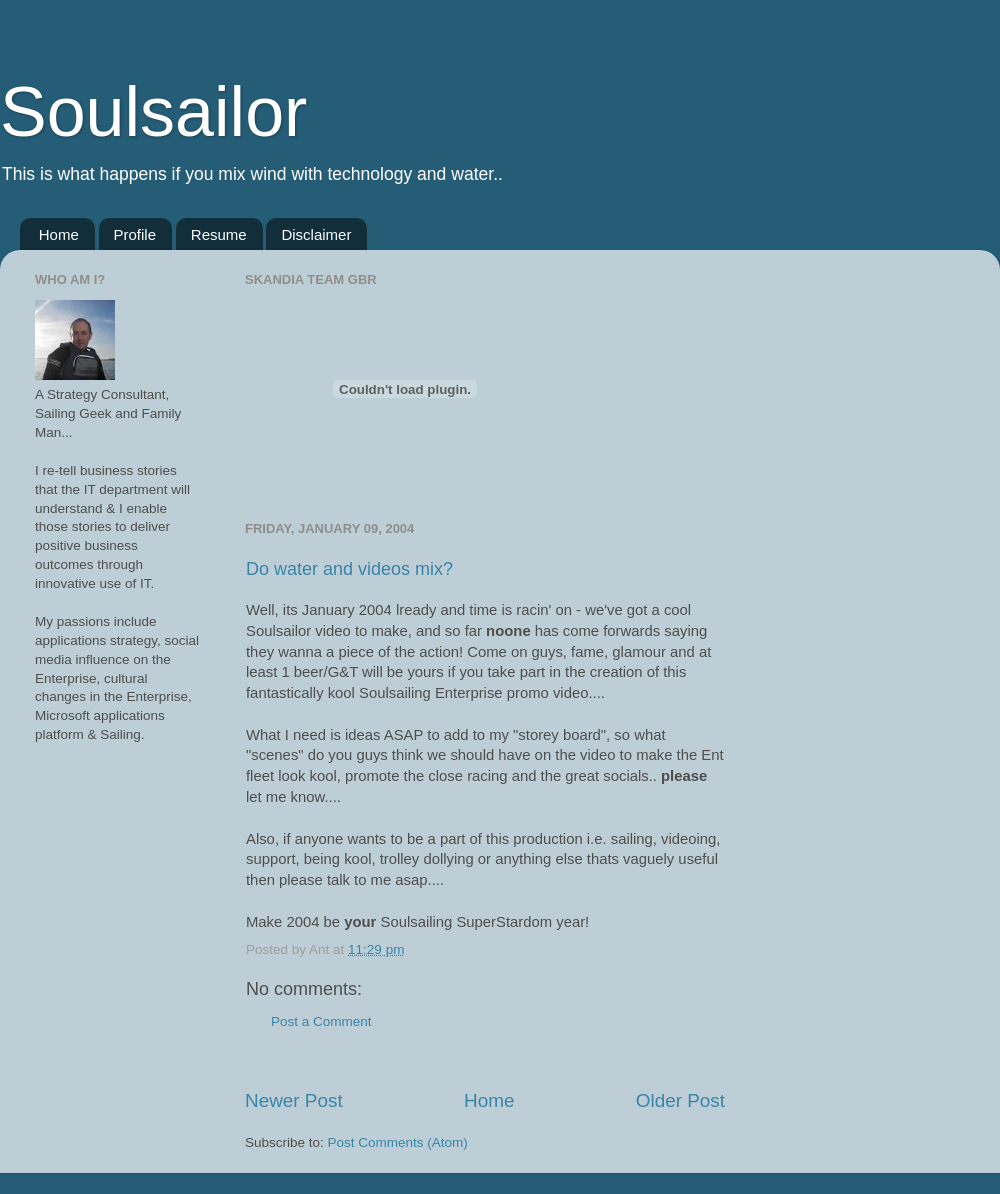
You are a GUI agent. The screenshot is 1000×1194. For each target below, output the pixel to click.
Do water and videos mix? (349, 569)
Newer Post (294, 1100)
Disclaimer (316, 234)
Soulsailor (153, 112)
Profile (135, 234)
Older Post (680, 1100)
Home (59, 234)
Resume (219, 234)
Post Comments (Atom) (398, 1142)
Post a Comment (321, 1021)
